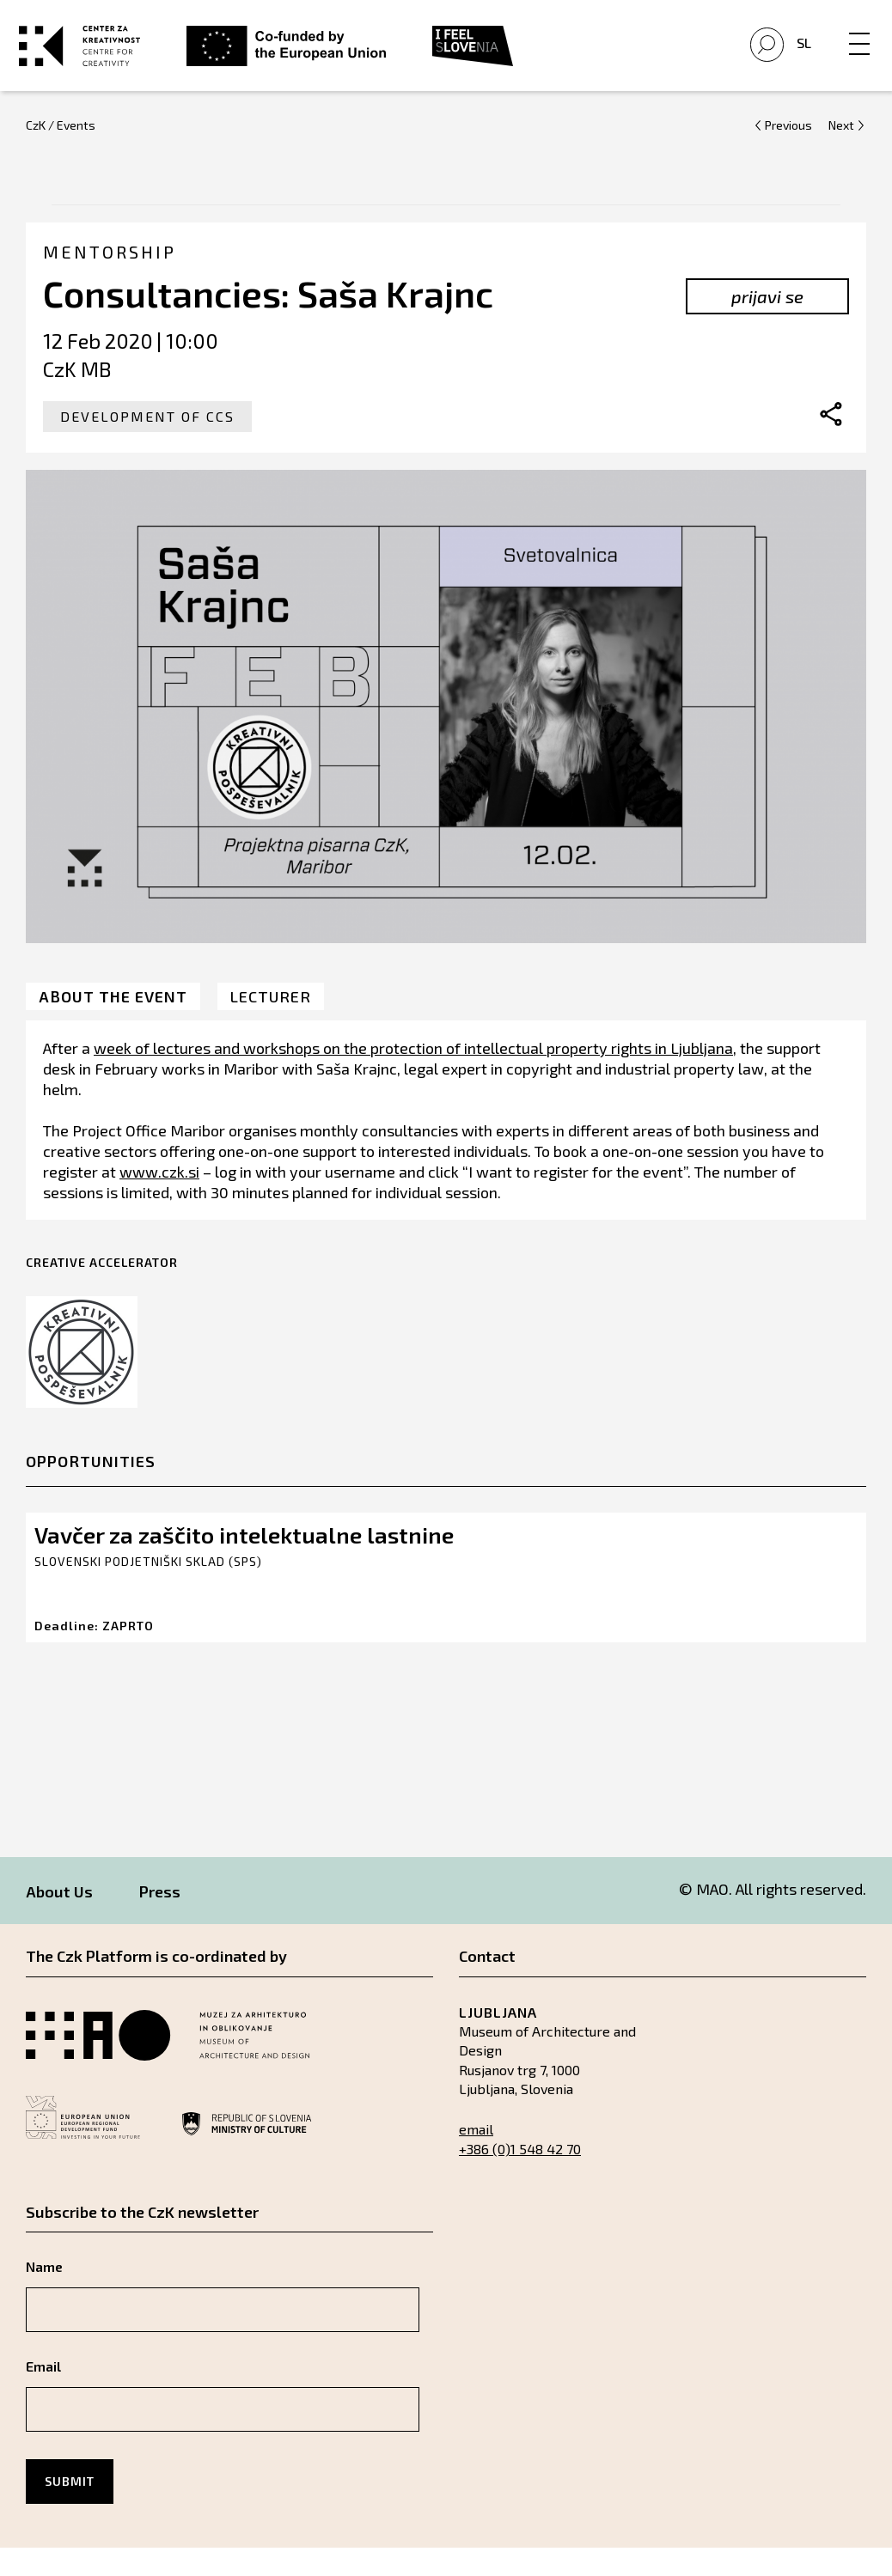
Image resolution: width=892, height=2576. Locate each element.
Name (44, 2295)
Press (159, 1919)
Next (841, 153)
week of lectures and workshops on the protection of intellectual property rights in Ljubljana (413, 1075)
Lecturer (270, 1023)
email (476, 2157)
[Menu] (852, 40)
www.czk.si (159, 1199)
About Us (59, 1919)
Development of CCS (147, 444)
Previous (788, 153)
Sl (797, 57)
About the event (113, 1023)
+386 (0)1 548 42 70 (520, 2177)
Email (43, 2394)
